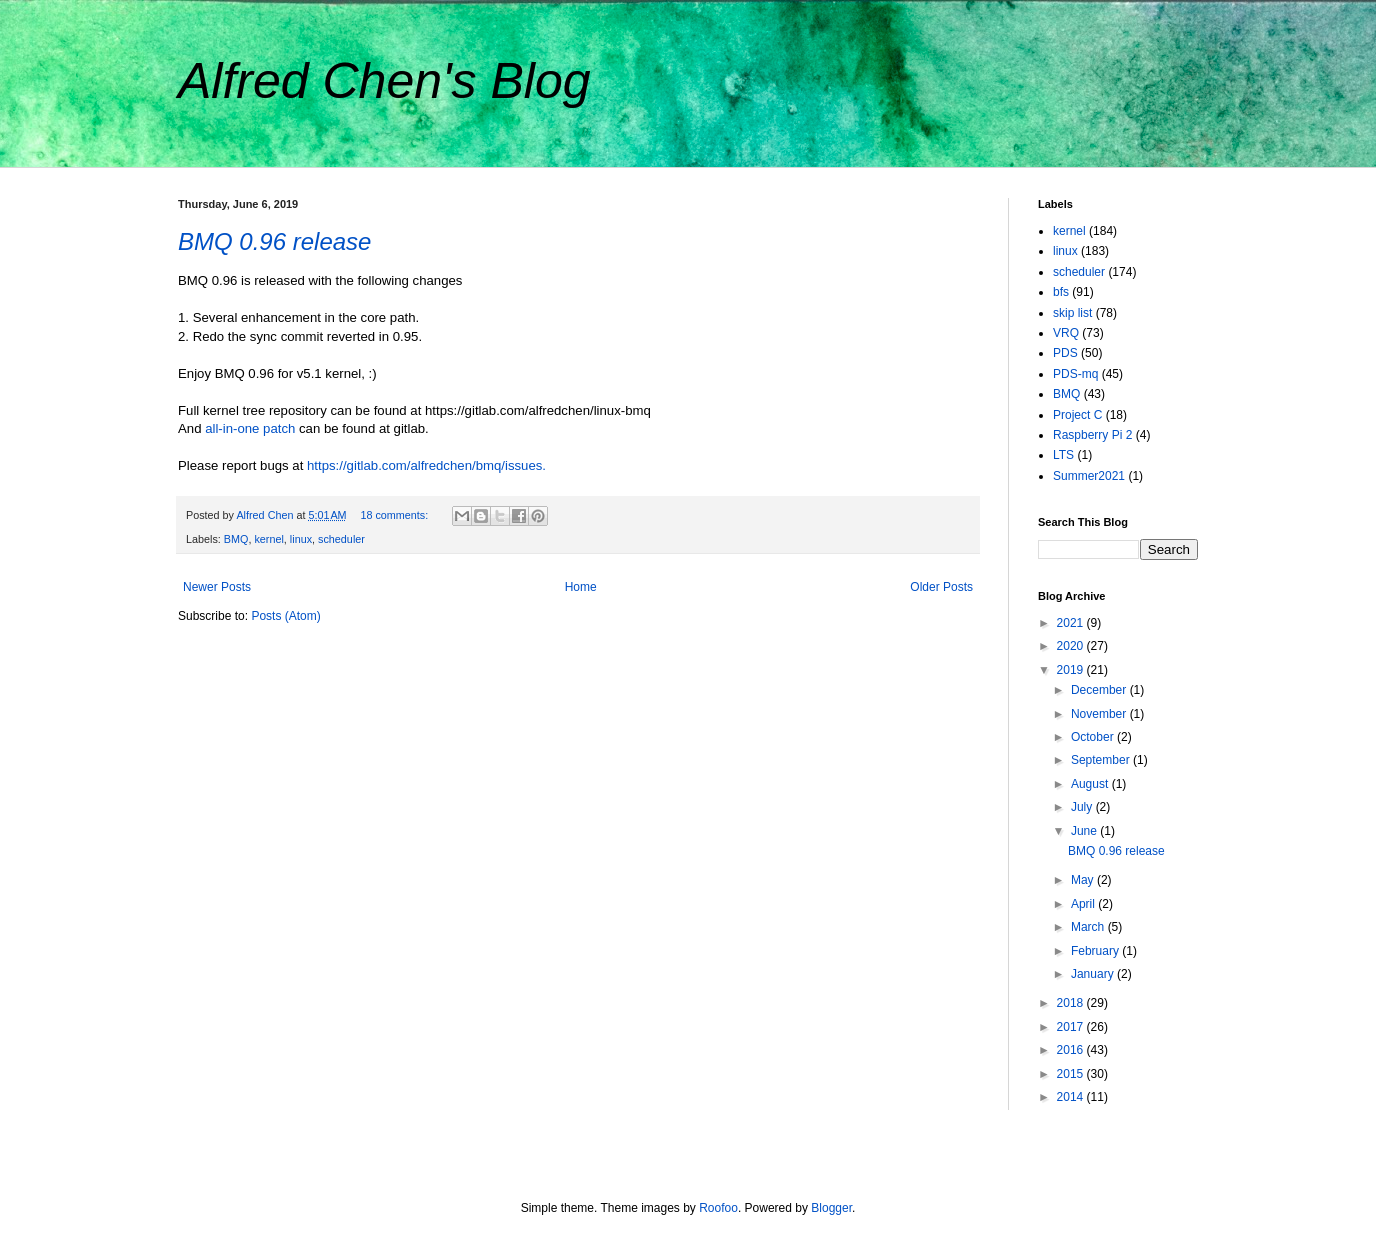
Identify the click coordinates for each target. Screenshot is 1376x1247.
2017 (1072, 1027)
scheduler (341, 539)
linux (301, 539)
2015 (1072, 1074)
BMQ (236, 539)
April (1084, 904)
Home (581, 587)
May (1084, 880)
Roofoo (718, 1208)
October (1094, 737)
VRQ (1066, 333)
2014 (1072, 1097)
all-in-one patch (250, 428)
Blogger (831, 1208)
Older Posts (941, 587)
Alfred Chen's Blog (384, 81)
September (1102, 760)
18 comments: (395, 515)
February (1096, 951)
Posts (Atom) (285, 616)
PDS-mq (1075, 374)
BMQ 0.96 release (274, 241)
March (1089, 927)
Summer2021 (1089, 476)
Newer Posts (217, 587)
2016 (1072, 1050)
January (1094, 974)
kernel (268, 539)
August (1091, 784)
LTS (1063, 455)
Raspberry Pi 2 (1092, 435)
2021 (1072, 623)
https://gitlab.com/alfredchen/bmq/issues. (426, 465)
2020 (1072, 646)
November (1100, 714)
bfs (1061, 292)
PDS (1065, 353)
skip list (1072, 313)
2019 (1072, 670)
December (1100, 690)
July (1083, 807)
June (1085, 831)
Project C (1077, 415)
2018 (1072, 1003)
